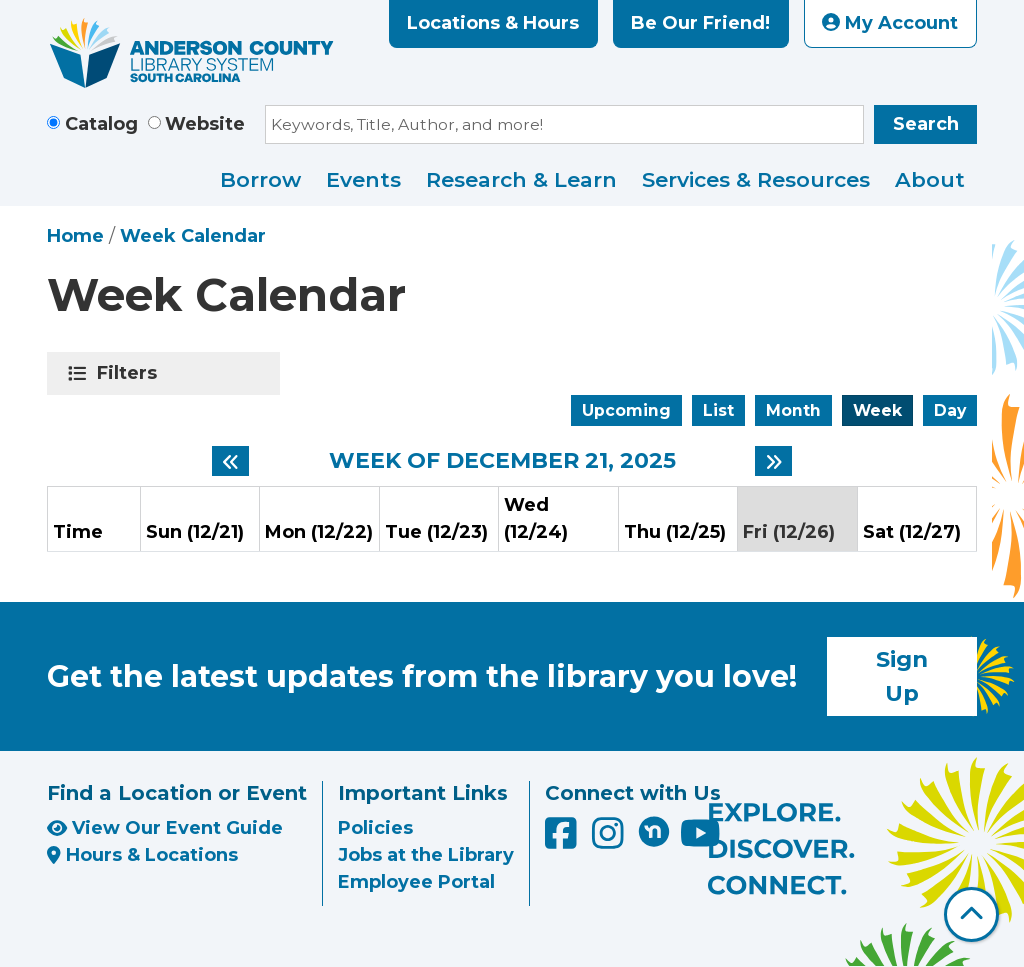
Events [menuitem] (363, 179)
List (718, 410)
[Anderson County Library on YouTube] (700, 841)
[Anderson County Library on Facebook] (563, 841)
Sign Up (902, 676)
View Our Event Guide (165, 828)
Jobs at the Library (426, 855)
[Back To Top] (971, 914)
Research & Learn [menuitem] (521, 179)
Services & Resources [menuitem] (756, 179)
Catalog (101, 124)
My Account (890, 23)
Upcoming (626, 410)
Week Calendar (193, 236)
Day (950, 410)
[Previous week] (230, 461)
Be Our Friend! (700, 23)
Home (75, 236)
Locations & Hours (493, 23)
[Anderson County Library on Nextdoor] (654, 831)
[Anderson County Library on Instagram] (610, 841)
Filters (130, 373)
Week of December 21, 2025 (502, 461)
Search (926, 124)
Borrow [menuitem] (260, 179)
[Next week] (773, 461)
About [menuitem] (930, 179)
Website (205, 124)
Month (793, 410)
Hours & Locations (142, 855)
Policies (375, 828)
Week (877, 410)
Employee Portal (416, 882)
